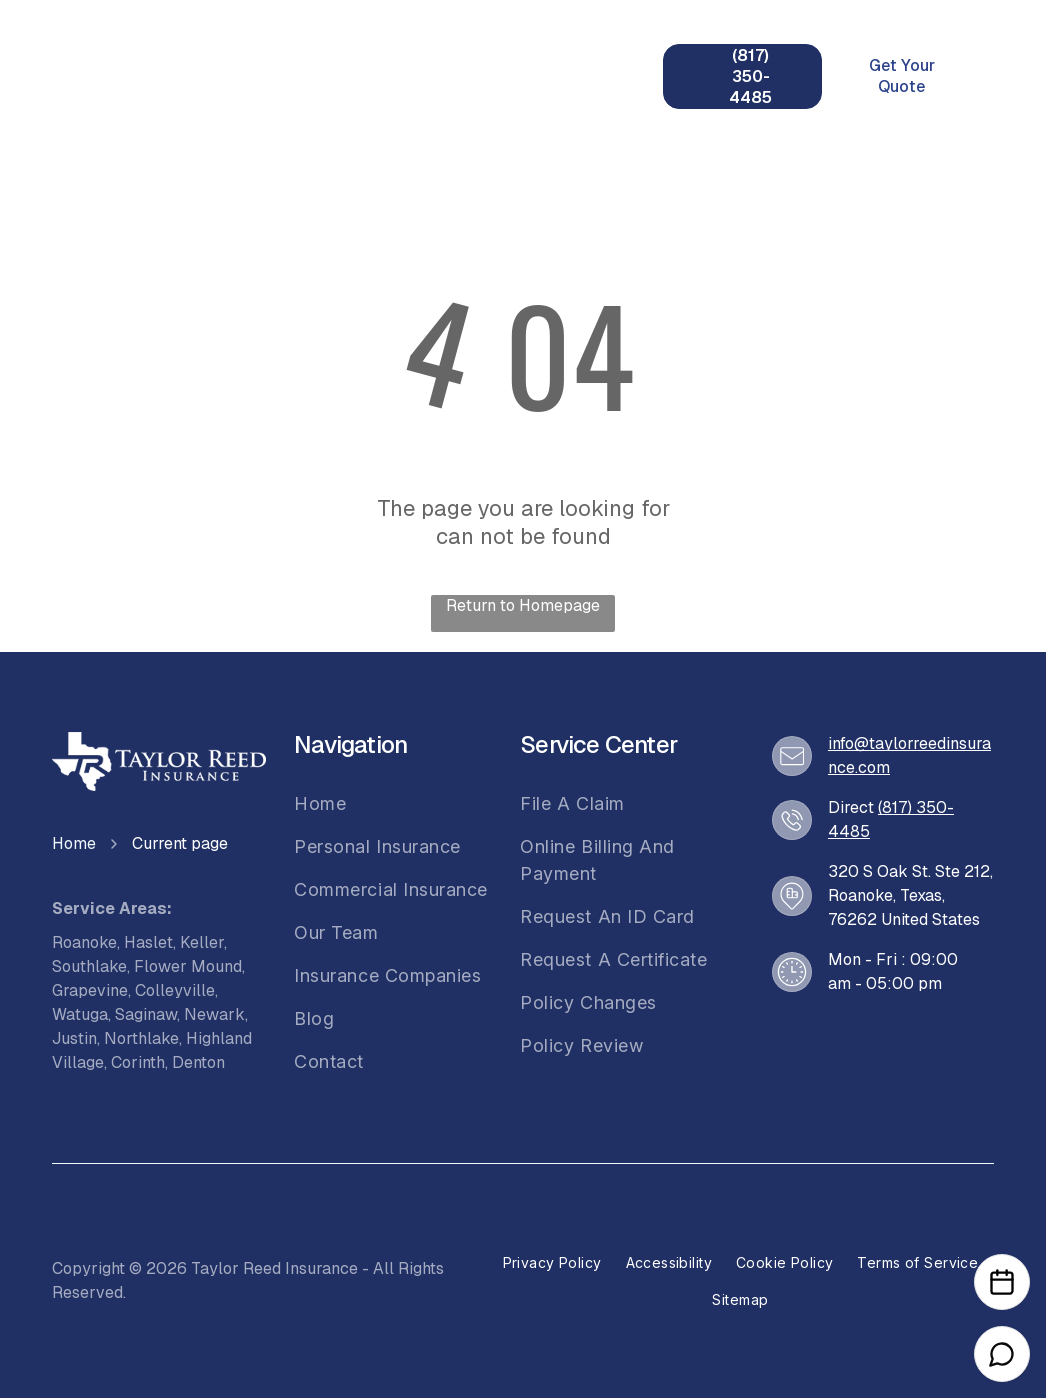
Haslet (148, 942)
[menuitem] (301, 56)
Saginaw (146, 1014)
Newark (214, 1014)
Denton (198, 1062)
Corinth (138, 1062)
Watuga (80, 1014)
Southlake (89, 966)
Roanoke (84, 942)
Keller (202, 942)
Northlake (141, 1038)
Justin (74, 1038)
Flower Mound (188, 966)
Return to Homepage (523, 605)
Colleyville (175, 990)
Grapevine (90, 990)
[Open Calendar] (1002, 1282)
